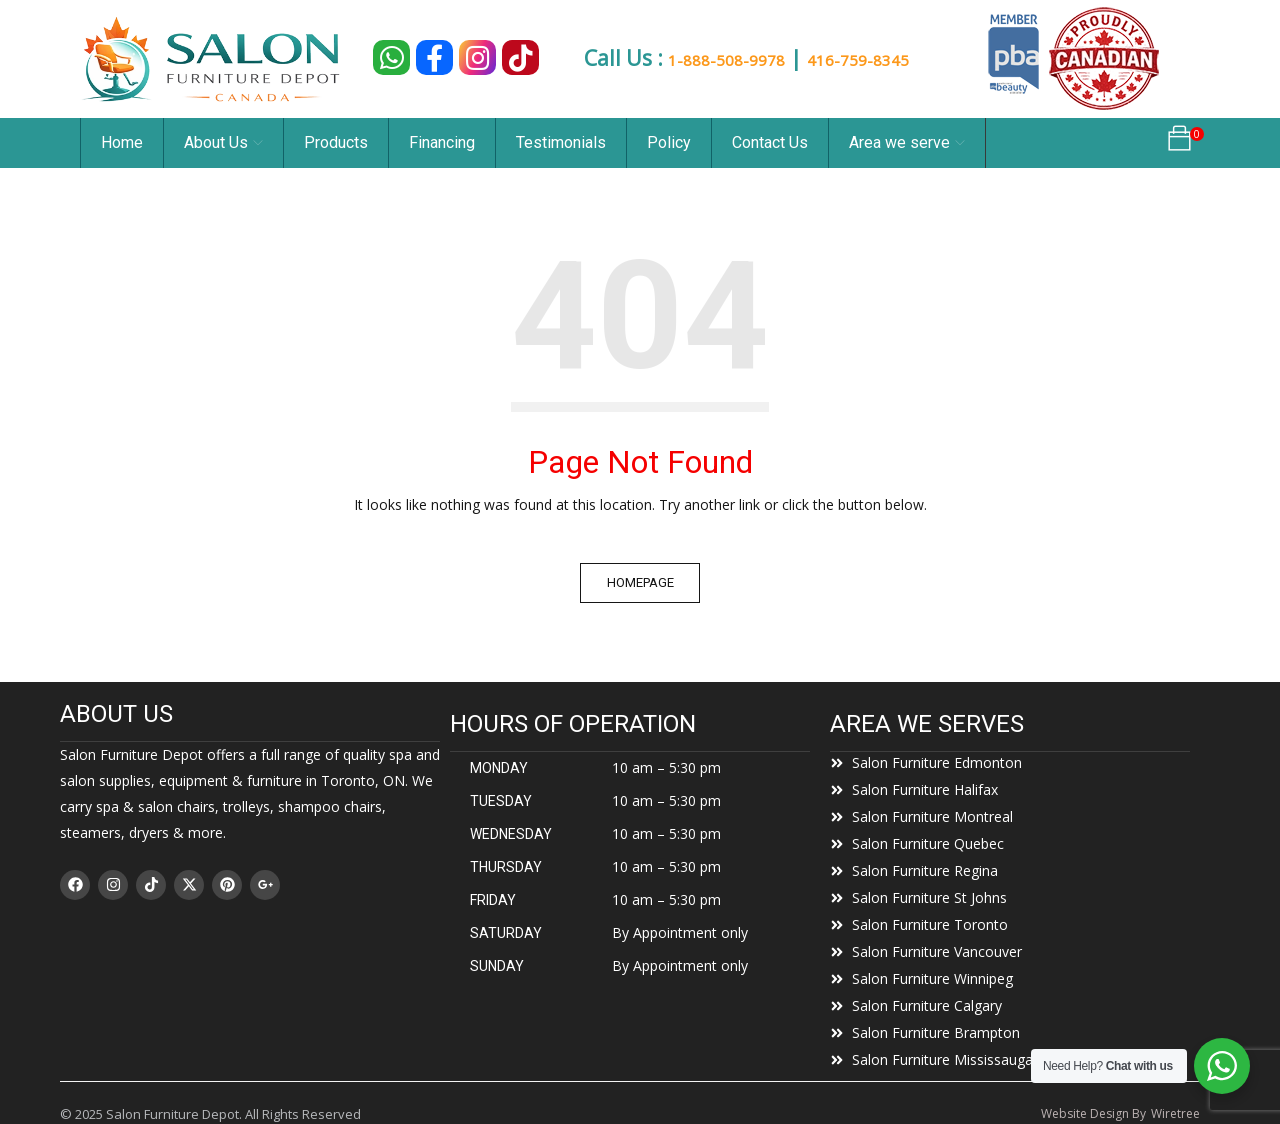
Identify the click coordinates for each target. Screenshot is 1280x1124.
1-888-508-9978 (724, 59)
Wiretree (1175, 1113)
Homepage (640, 582)
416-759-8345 (890, 59)
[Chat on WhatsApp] (391, 57)
